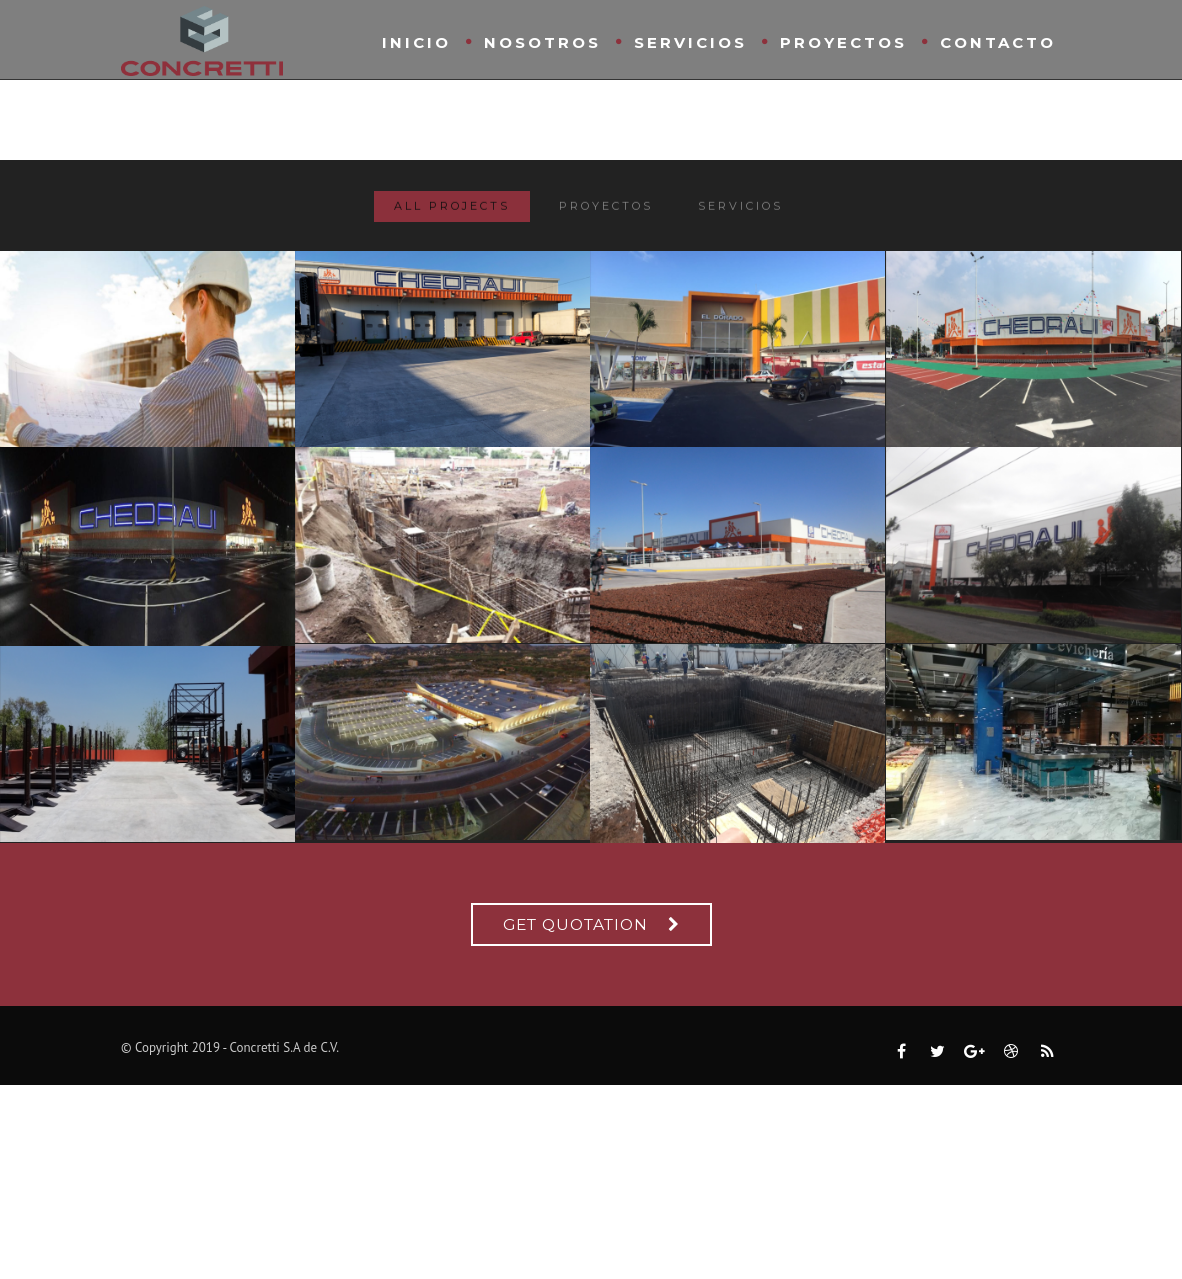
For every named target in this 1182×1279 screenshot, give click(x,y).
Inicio (416, 42)
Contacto (998, 42)
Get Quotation (575, 924)
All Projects (452, 210)
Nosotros (542, 42)
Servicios (690, 42)
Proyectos (843, 42)
